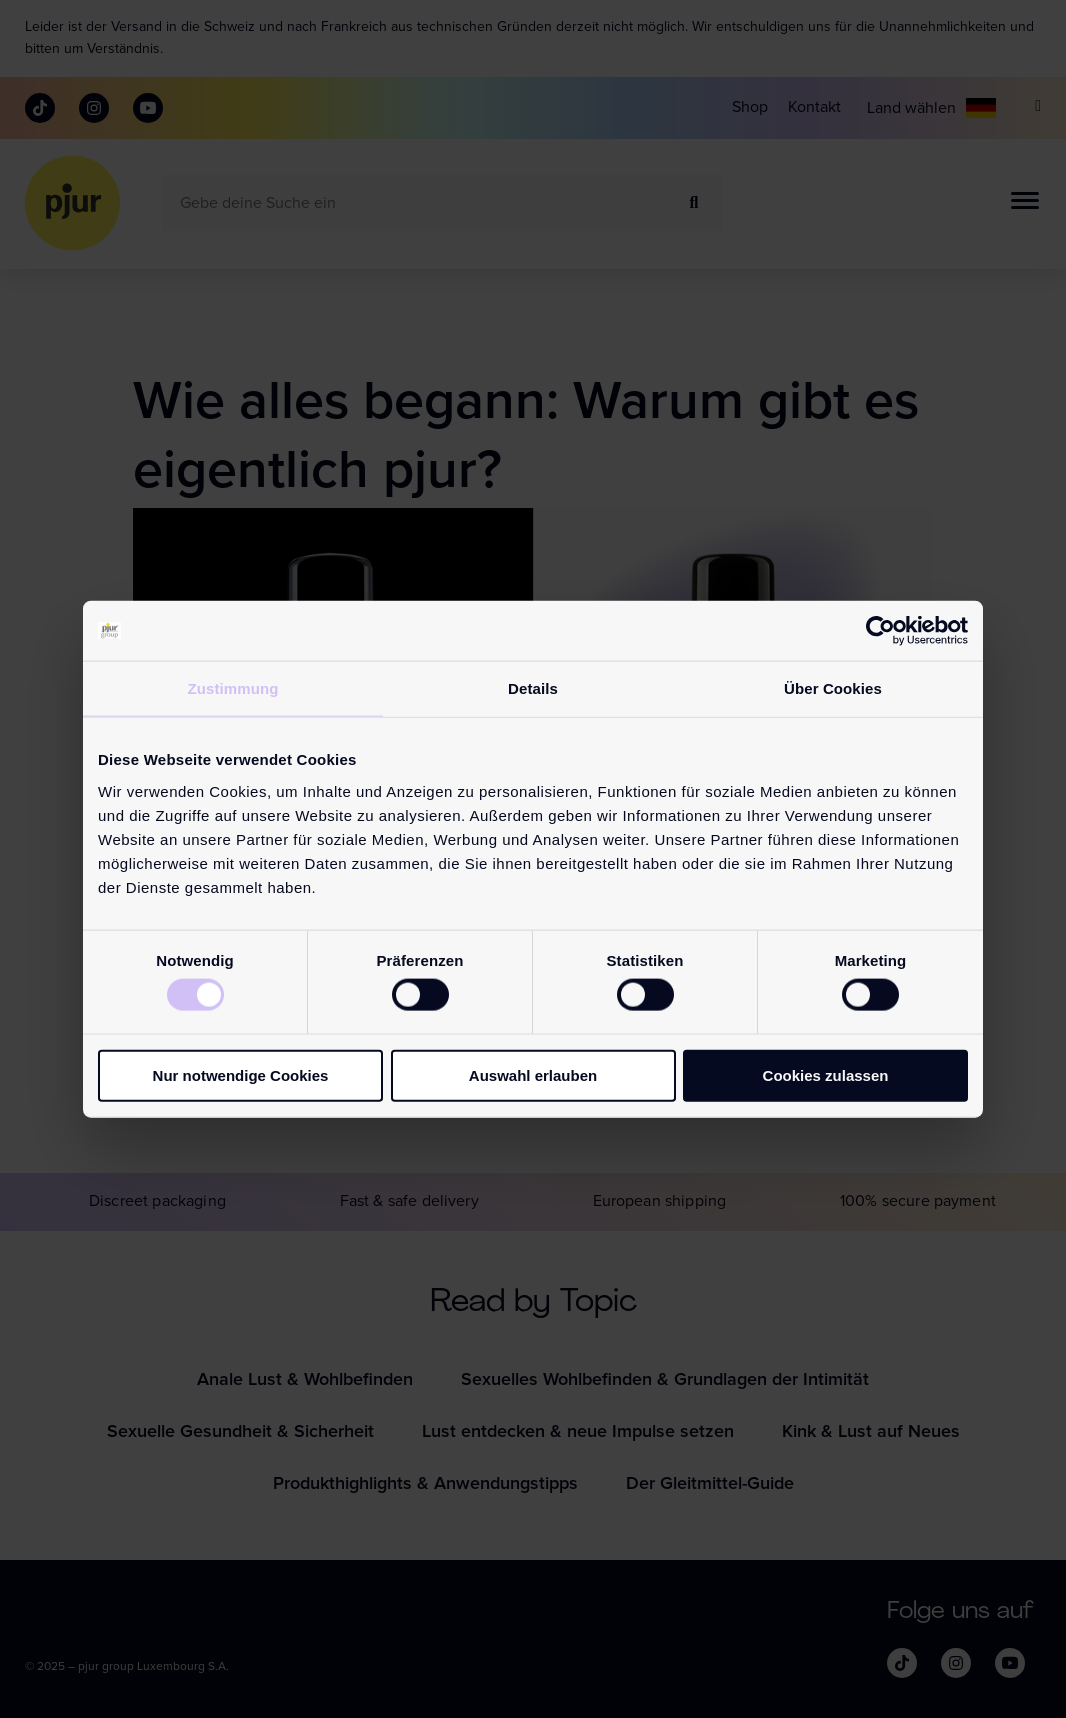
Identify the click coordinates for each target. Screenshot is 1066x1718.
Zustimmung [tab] (233, 688)
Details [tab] (533, 688)
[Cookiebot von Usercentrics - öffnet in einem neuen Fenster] (880, 631)
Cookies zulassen (826, 1074)
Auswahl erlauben (533, 1074)
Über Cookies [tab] (833, 688)
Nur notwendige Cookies (241, 1074)
